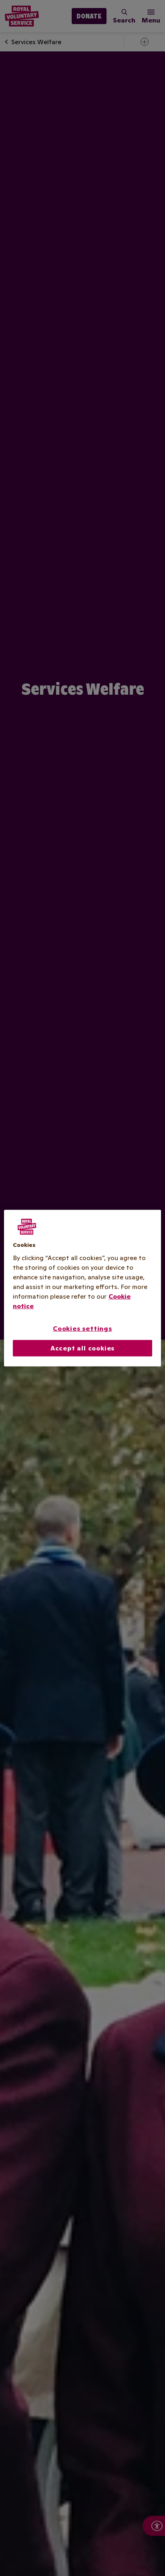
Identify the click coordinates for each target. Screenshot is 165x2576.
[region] (82, 1287)
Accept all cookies (82, 1348)
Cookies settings (82, 1328)
